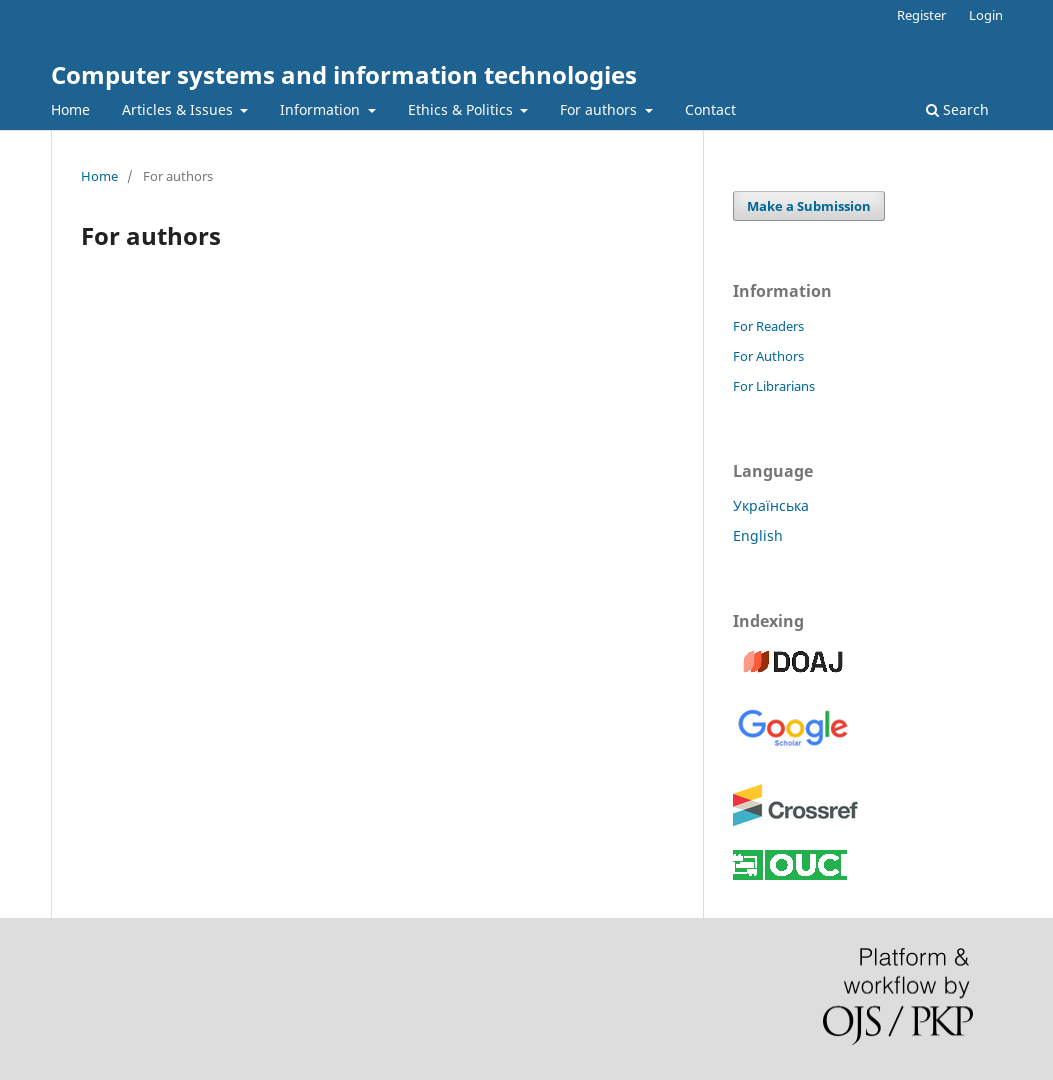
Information (322, 109)
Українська (771, 505)
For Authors (768, 356)
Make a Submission (809, 206)
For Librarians (774, 386)
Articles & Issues (179, 109)
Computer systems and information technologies (344, 74)
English (758, 535)
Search (957, 109)
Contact (710, 109)
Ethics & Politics (462, 109)
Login (986, 15)
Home (70, 109)
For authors (600, 109)
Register (921, 15)
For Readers (768, 326)
